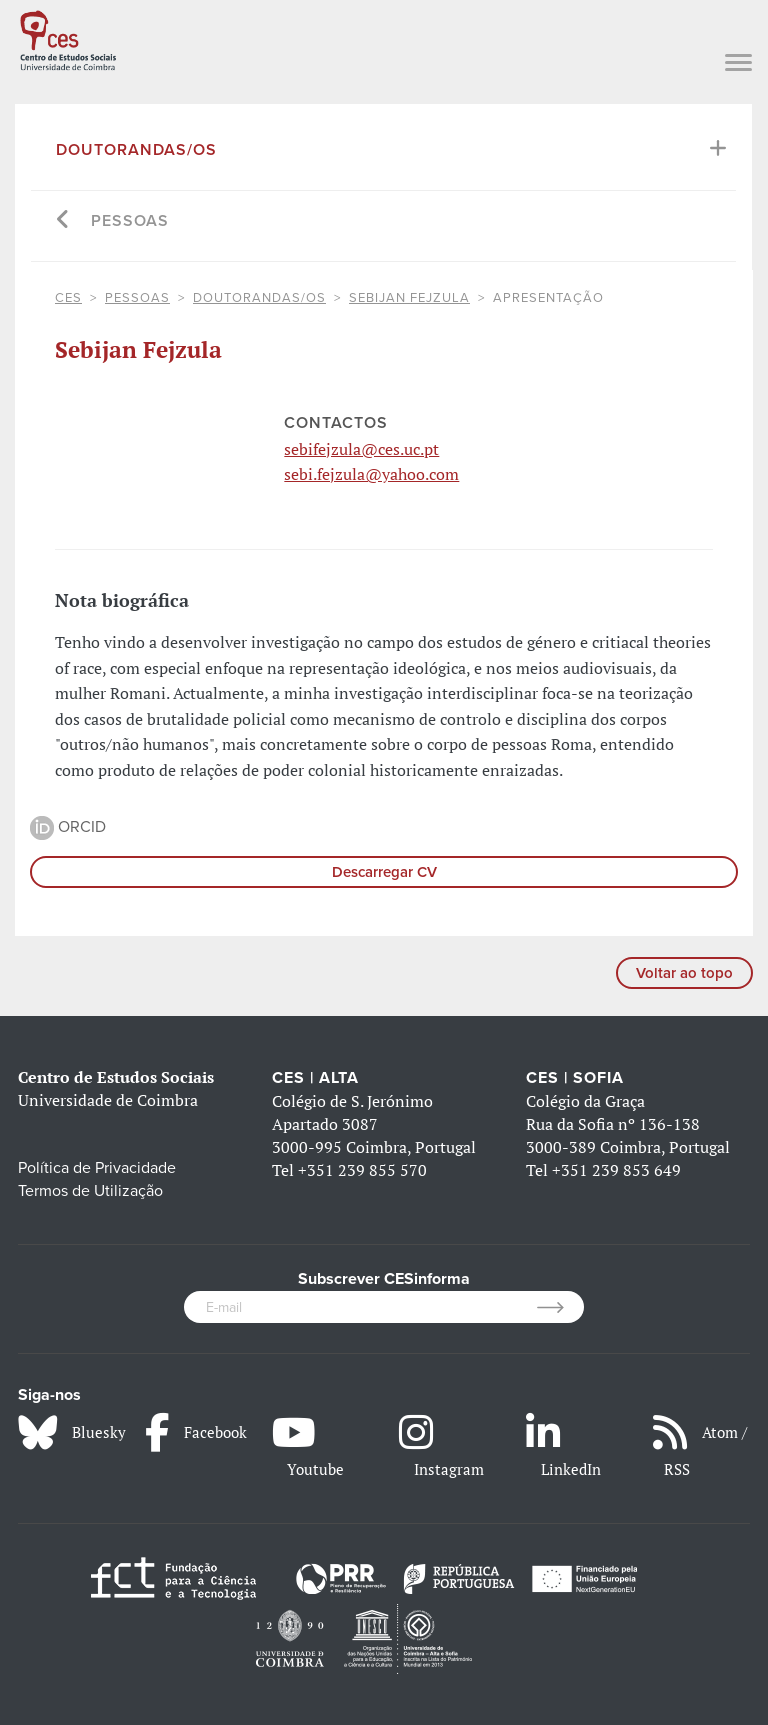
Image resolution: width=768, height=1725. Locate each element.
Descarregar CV (384, 872)
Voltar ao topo (684, 973)
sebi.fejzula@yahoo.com (371, 474)
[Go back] (63, 221)
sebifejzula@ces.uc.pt (361, 449)
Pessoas (130, 221)
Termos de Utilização (90, 1191)
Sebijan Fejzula (409, 298)
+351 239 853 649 (616, 1170)
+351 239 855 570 (362, 1170)
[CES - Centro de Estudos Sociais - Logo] (68, 38)
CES (68, 298)
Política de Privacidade (97, 1168)
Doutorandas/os (136, 150)
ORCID (68, 827)
